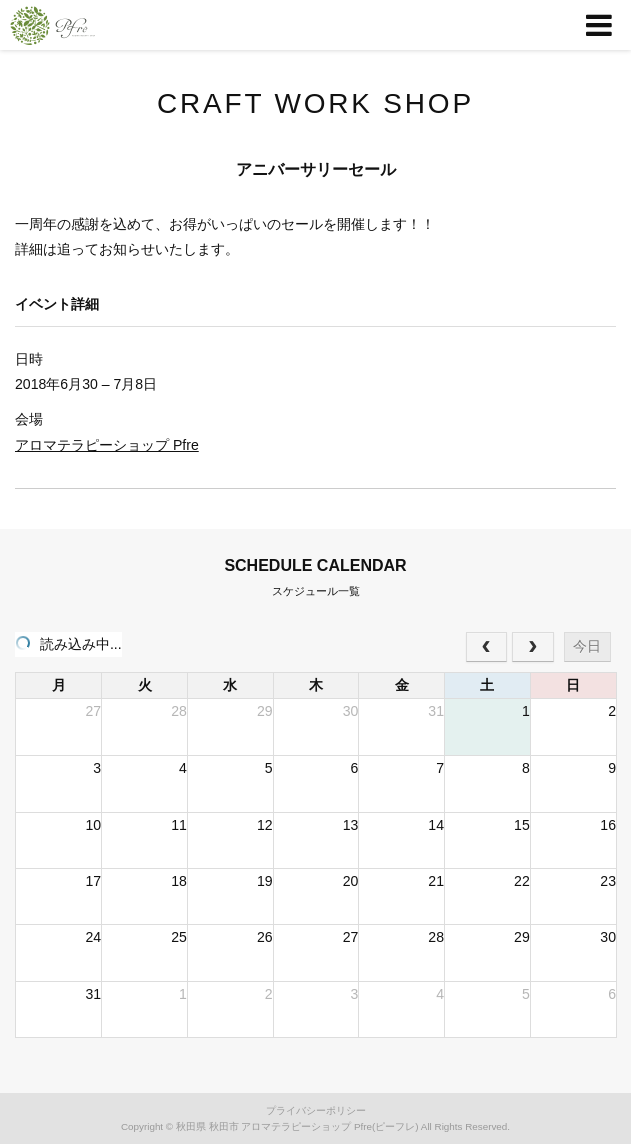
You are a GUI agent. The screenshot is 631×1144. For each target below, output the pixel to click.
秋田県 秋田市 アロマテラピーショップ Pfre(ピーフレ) (297, 1126)
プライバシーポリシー (316, 1110)
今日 (587, 646)
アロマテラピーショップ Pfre (107, 445)
